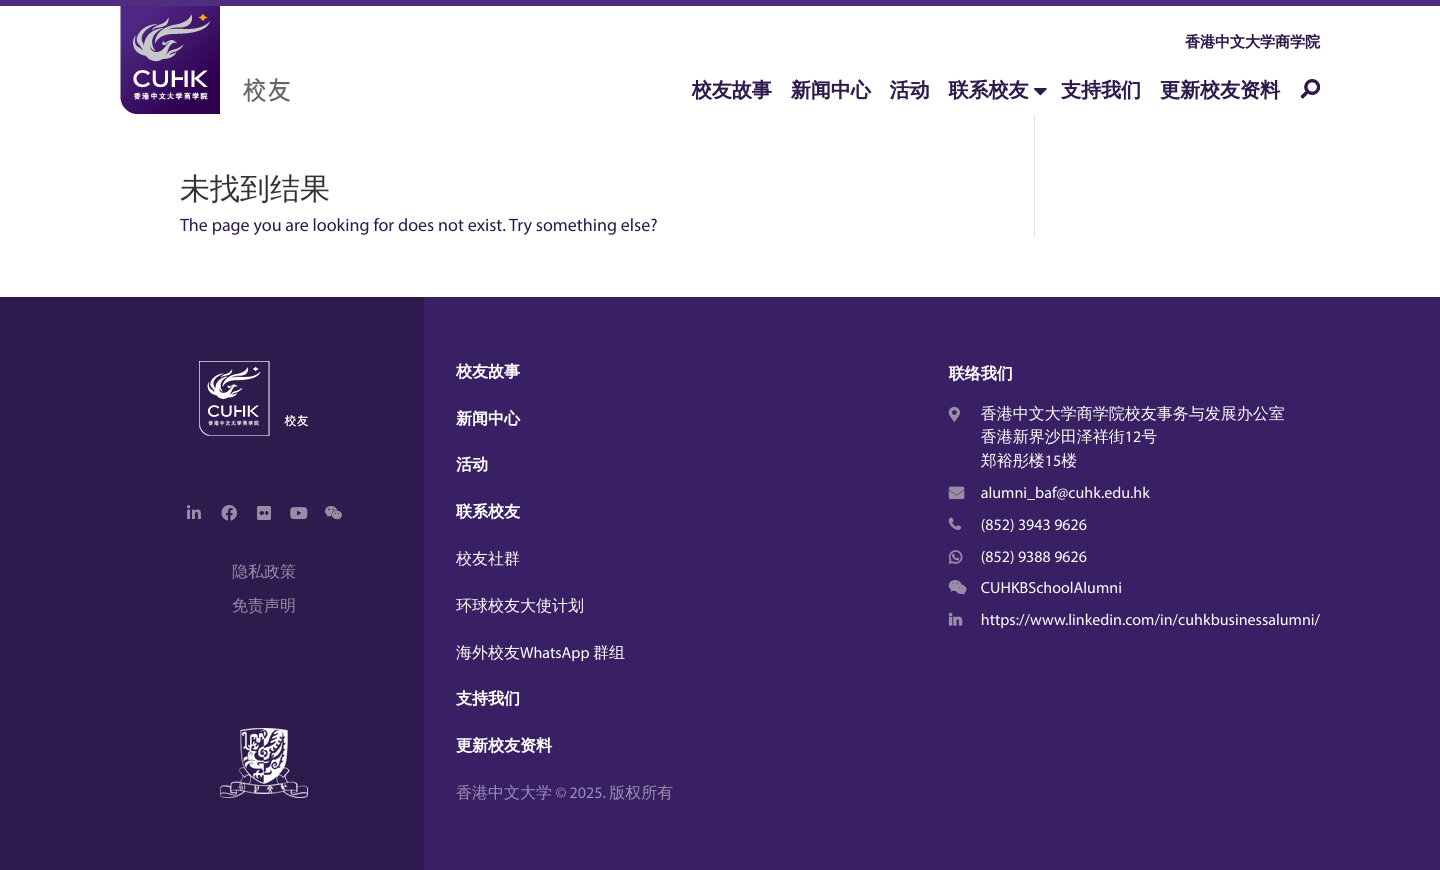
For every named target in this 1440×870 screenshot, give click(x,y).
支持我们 (1101, 90)
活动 (910, 90)
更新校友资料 (1220, 90)
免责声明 (264, 606)
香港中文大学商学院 (1252, 41)
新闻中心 (831, 90)
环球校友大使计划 (520, 606)
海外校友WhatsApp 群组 (540, 653)
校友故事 (732, 90)
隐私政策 (264, 572)
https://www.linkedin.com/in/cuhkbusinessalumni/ (1150, 620)
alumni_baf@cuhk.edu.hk (1065, 493)
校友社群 (488, 559)
